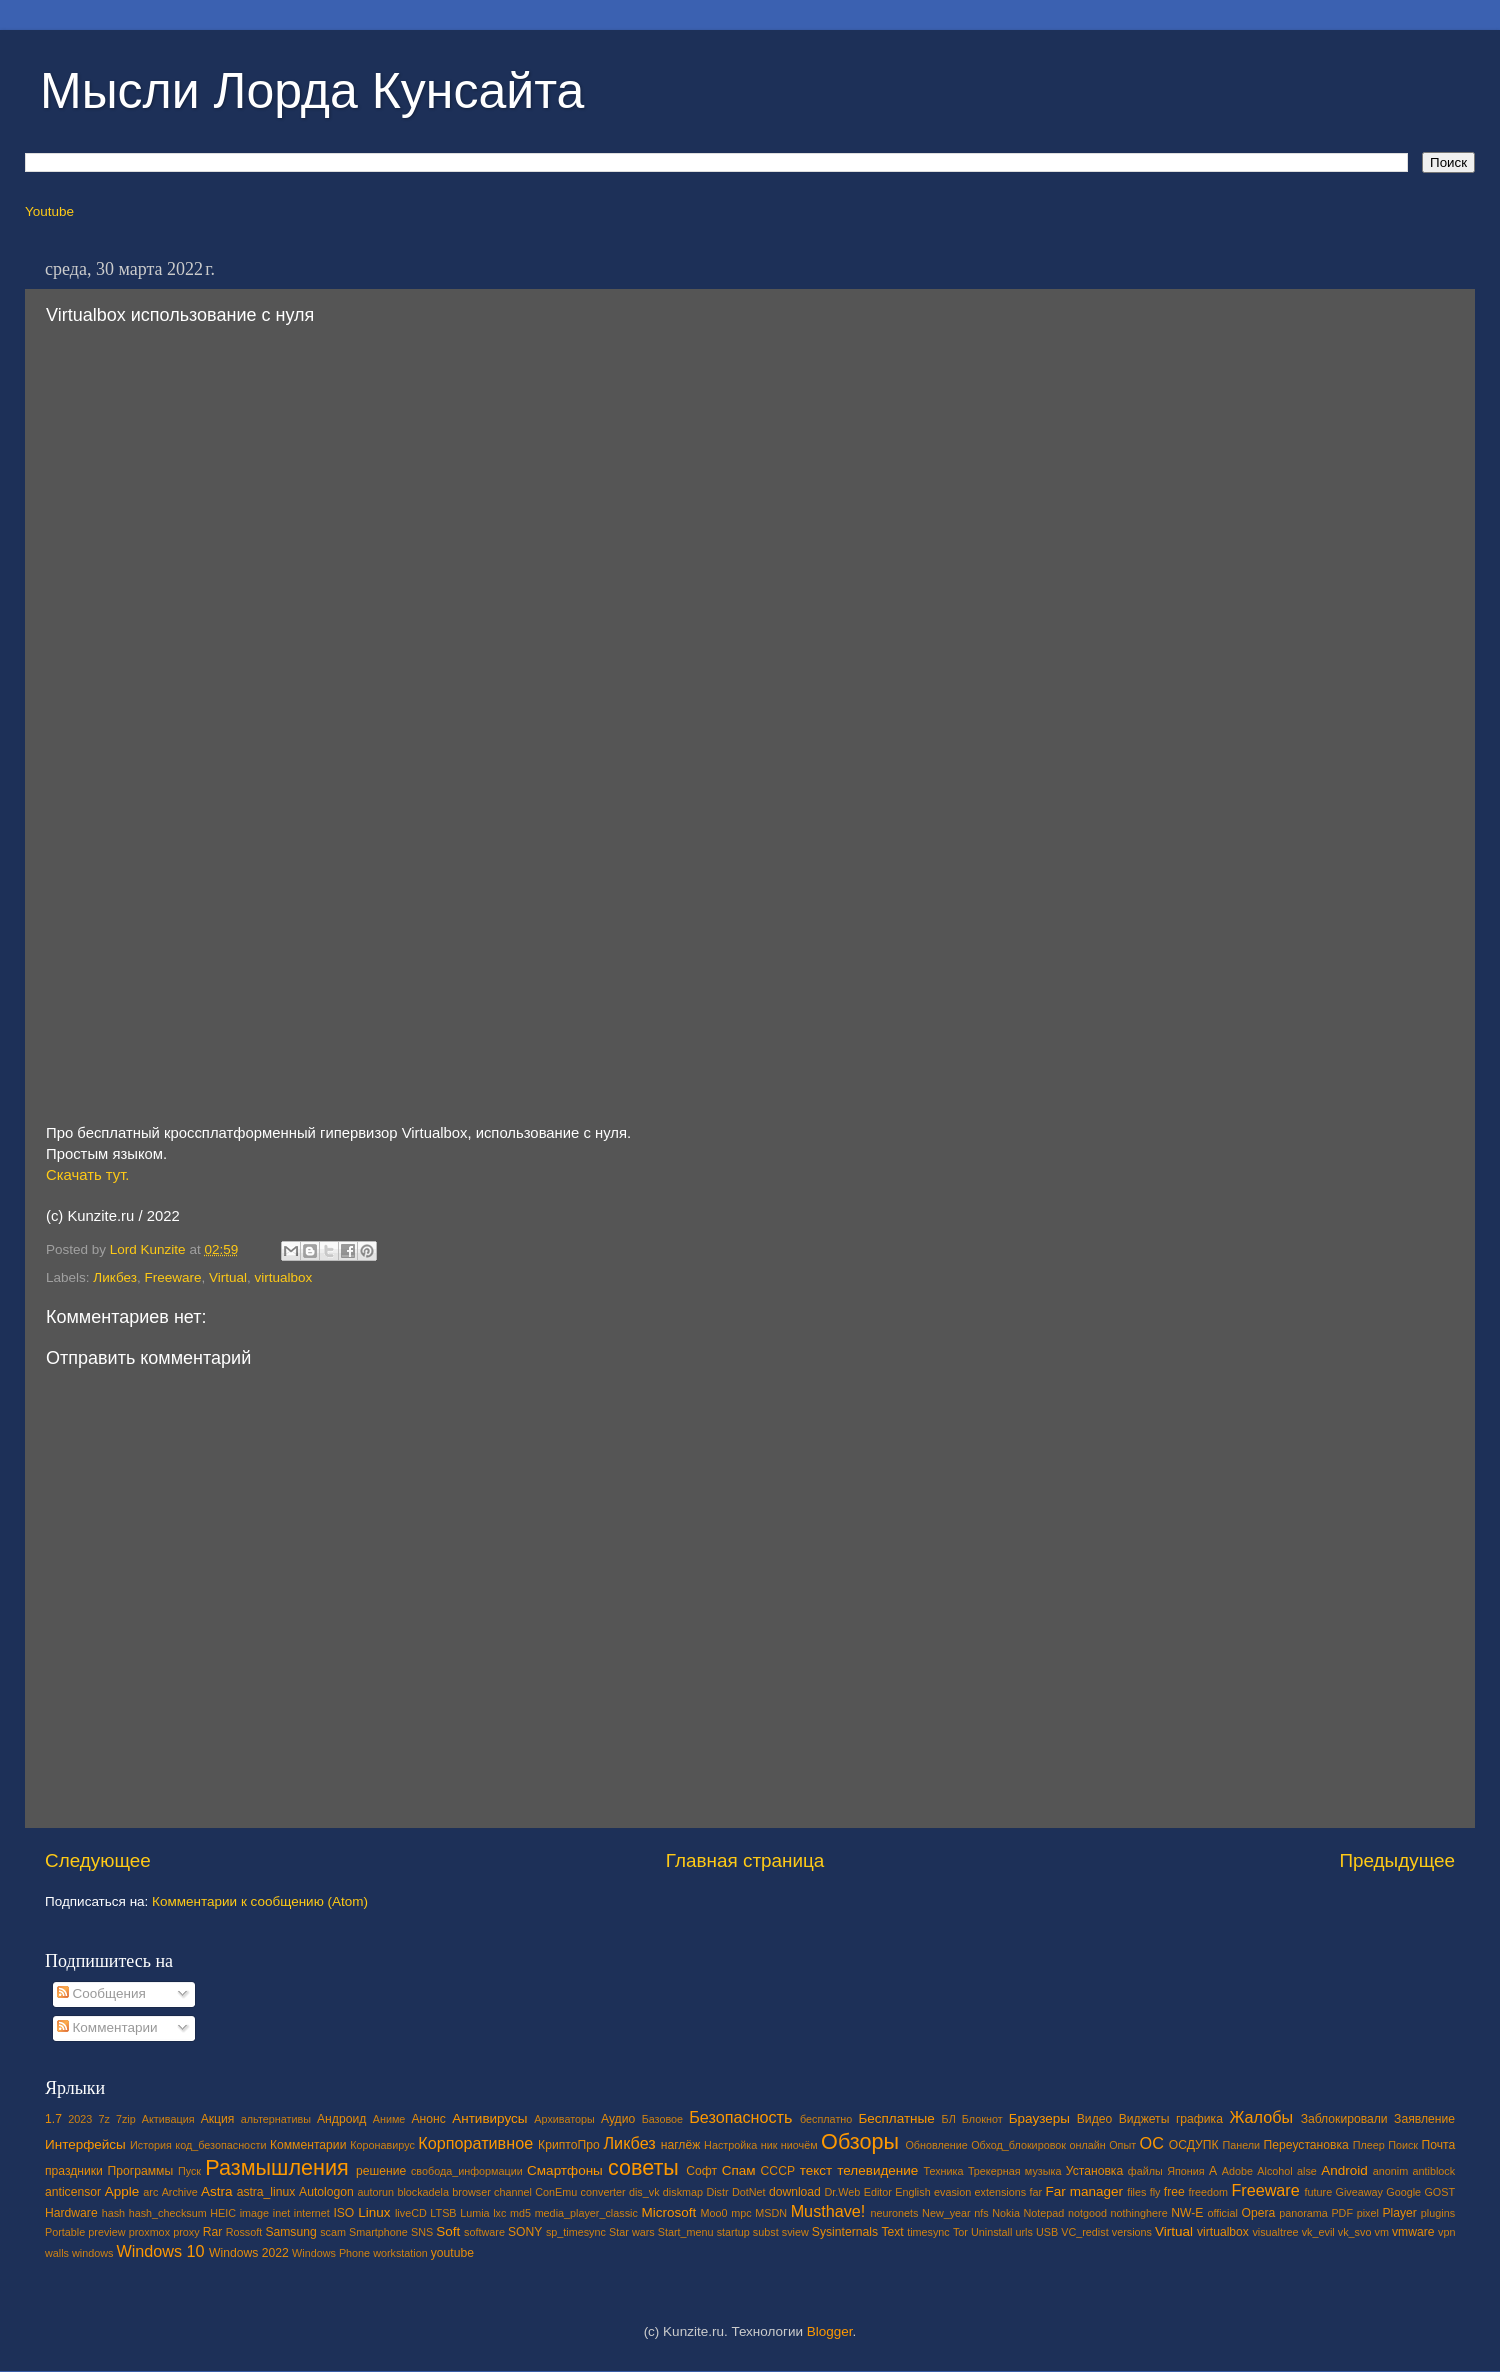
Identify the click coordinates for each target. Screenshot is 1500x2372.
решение (381, 2171)
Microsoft (668, 2212)
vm (1382, 2232)
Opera (1258, 2213)
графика (1199, 2119)
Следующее (98, 1860)
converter (603, 2192)
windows (92, 2253)
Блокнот (982, 2119)
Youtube (49, 211)
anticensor (73, 2192)
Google (1403, 2192)
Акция (218, 2119)
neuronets (894, 2213)
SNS (422, 2232)
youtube (452, 2253)
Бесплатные (896, 2118)
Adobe (1237, 2171)
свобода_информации (467, 2171)
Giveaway (1359, 2192)
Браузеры (1039, 2118)
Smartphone (378, 2232)
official (1222, 2213)
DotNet (749, 2192)
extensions (1001, 2192)
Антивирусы (489, 2118)
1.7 (53, 2119)
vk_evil (1318, 2232)
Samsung (290, 2232)
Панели (1241, 2145)
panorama (1303, 2213)
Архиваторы (564, 2119)
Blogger (830, 2331)
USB (1047, 2232)
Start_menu (686, 2232)
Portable (65, 2232)
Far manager (1084, 2191)
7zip (126, 2119)
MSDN (771, 2213)
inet (281, 2213)
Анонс (428, 2119)
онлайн (1087, 2145)
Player (1399, 2213)
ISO (343, 2213)
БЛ (949, 2119)
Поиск (1403, 2145)
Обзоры (860, 2141)
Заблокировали (1344, 2119)
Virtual (228, 1277)
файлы (1145, 2171)
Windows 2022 (249, 2253)
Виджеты (1144, 2119)
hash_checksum (168, 2213)
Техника (943, 2171)
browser (471, 2192)
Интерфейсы (85, 2144)
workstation (400, 2253)
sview (795, 2232)
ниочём (799, 2145)
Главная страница (745, 1860)
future (1319, 2192)
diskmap (683, 2192)
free (1174, 2192)
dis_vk (644, 2192)
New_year (946, 2213)
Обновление (936, 2145)
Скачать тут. (87, 1175)
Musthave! (828, 2211)
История (151, 2145)
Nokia (1006, 2213)
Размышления (276, 2167)
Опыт (1122, 2145)
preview (106, 2232)
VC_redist (1084, 2232)
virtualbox (284, 1277)
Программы (141, 2171)
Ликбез (115, 1277)
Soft (448, 2231)
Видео (1094, 2119)
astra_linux (266, 2192)
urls (1023, 2232)
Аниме (389, 2119)
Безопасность (740, 2117)
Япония (1186, 2171)
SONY (525, 2232)
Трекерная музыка (1015, 2171)
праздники (74, 2171)
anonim (1390, 2171)
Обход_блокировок (1018, 2145)
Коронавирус (382, 2145)
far (1036, 2192)
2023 (80, 2119)
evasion (952, 2192)
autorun (375, 2192)
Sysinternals (845, 2232)
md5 (520, 2213)
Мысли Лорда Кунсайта (312, 91)
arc (150, 2192)
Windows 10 (160, 2251)
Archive (180, 2192)
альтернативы (276, 2119)
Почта (1439, 2145)
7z (103, 2119)
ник (769, 2145)
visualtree (1275, 2232)
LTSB (443, 2213)
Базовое (662, 2119)
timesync (928, 2232)
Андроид (341, 2119)
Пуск (189, 2171)
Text (892, 2232)
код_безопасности (220, 2145)
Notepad (1044, 2213)
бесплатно (826, 2119)
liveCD (411, 2213)
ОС (1152, 2143)
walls (57, 2253)
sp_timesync (576, 2232)
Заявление (1424, 2119)
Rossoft (244, 2232)
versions (1132, 2232)
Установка (1094, 2171)
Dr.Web (843, 2192)
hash (113, 2213)
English (912, 2192)
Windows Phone (331, 2253)
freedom (1208, 2192)
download (795, 2192)
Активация (168, 2119)
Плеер (1369, 2145)
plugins (1438, 2213)
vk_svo (1355, 2232)
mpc (741, 2213)
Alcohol (1274, 2171)
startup (733, 2232)
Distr (717, 2192)
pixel (1368, 2213)
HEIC (223, 2213)
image (254, 2213)
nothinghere (1139, 2213)
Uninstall (991, 2232)
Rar (213, 2232)
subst (766, 2232)
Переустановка (1306, 2145)
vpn (1446, 2232)
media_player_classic (586, 2213)
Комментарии (107, 2027)
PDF (1342, 2213)
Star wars (632, 2232)
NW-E (1187, 2213)
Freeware (172, 1277)
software (484, 2232)
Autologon (326, 2192)
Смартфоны (565, 2170)
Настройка (730, 2145)
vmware (1413, 2232)
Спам (739, 2170)
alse (1307, 2171)
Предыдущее (1397, 1860)
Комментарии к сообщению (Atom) (260, 1901)
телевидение (877, 2170)
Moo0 (714, 2213)
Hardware (71, 2213)
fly (1155, 2192)
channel (513, 2192)
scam (333, 2232)
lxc (499, 2213)
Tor (960, 2232)
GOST (1439, 2192)
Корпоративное (475, 2143)
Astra (217, 2191)
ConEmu (556, 2192)
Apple (122, 2191)
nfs (981, 2213)
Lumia (474, 2213)
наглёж (681, 2145)
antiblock (1434, 2171)
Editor (878, 2192)
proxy (186, 2232)
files (1136, 2192)
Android (1344, 2170)
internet (312, 2213)
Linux (374, 2212)
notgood (1087, 2213)
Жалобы (1261, 2117)
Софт (701, 2171)
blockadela (423, 2192)
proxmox (149, 2232)
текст (816, 2170)
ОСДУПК (1194, 2145)
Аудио (618, 2119)
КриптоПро (569, 2145)
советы (643, 2167)
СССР (778, 2171)
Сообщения (101, 1993)
